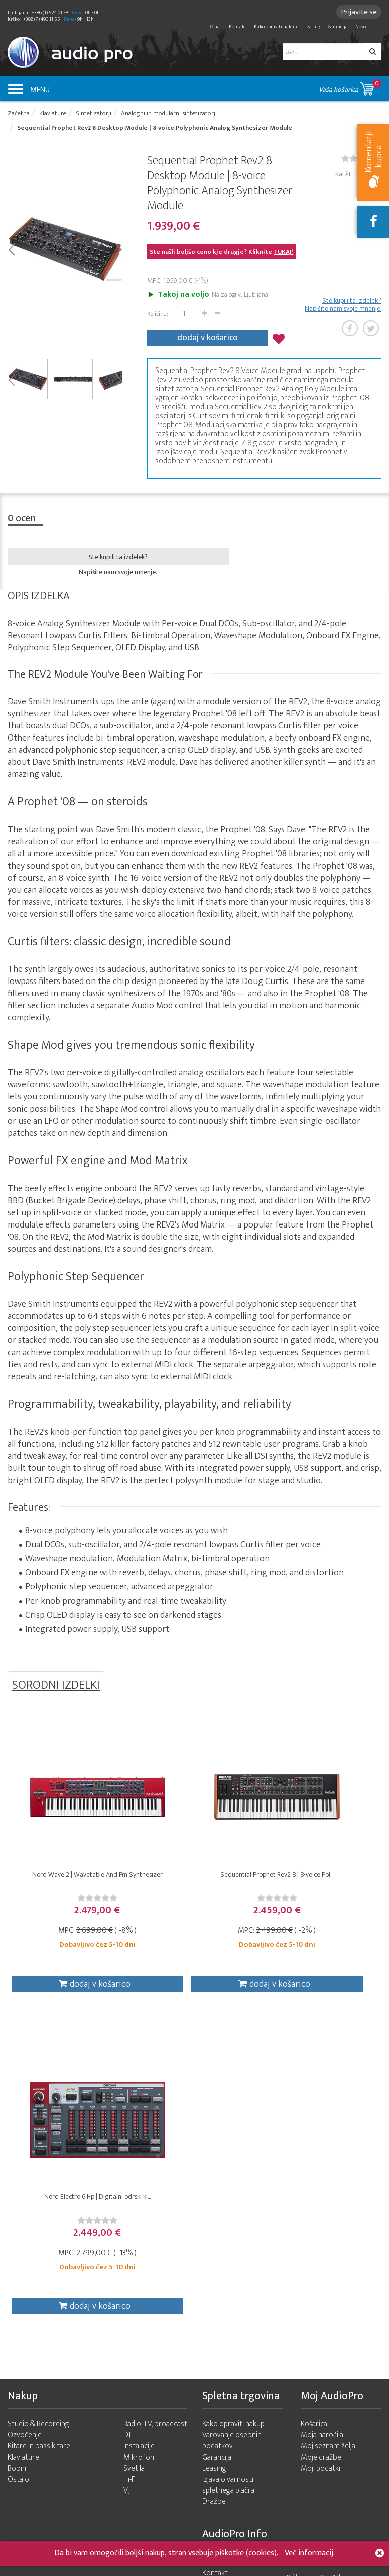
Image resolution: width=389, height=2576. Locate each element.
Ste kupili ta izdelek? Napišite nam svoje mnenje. (343, 306)
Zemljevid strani (227, 2282)
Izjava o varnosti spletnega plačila (228, 2171)
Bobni (17, 2155)
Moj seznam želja (328, 2133)
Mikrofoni (139, 2144)
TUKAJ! (283, 253)
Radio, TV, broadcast (155, 2111)
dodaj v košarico (207, 337)
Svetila (134, 2155)
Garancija (338, 27)
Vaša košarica (350, 87)
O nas (215, 27)
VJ (126, 2177)
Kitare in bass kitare (39, 2133)
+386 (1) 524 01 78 (355, 2476)
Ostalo (18, 2166)
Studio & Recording (38, 2111)
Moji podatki (320, 2155)
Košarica (314, 2111)
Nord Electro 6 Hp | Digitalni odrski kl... (319, 1878)
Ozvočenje (25, 2122)
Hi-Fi (130, 2166)
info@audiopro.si (300, 2411)
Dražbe (214, 2188)
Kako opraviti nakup (275, 27)
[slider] (70, 1901)
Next (118, 250)
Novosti (363, 27)
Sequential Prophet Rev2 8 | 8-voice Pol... (194, 1882)
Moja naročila (322, 2122)
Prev (11, 250)
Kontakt (237, 27)
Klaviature (23, 2144)
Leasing (312, 27)
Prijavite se (356, 12)
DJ (127, 2122)
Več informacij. (310, 2553)
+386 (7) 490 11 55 (354, 2463)
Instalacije (139, 2133)
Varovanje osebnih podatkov (232, 2127)
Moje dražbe (321, 2144)
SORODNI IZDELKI (56, 1684)
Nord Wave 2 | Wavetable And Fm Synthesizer (69, 1882)
